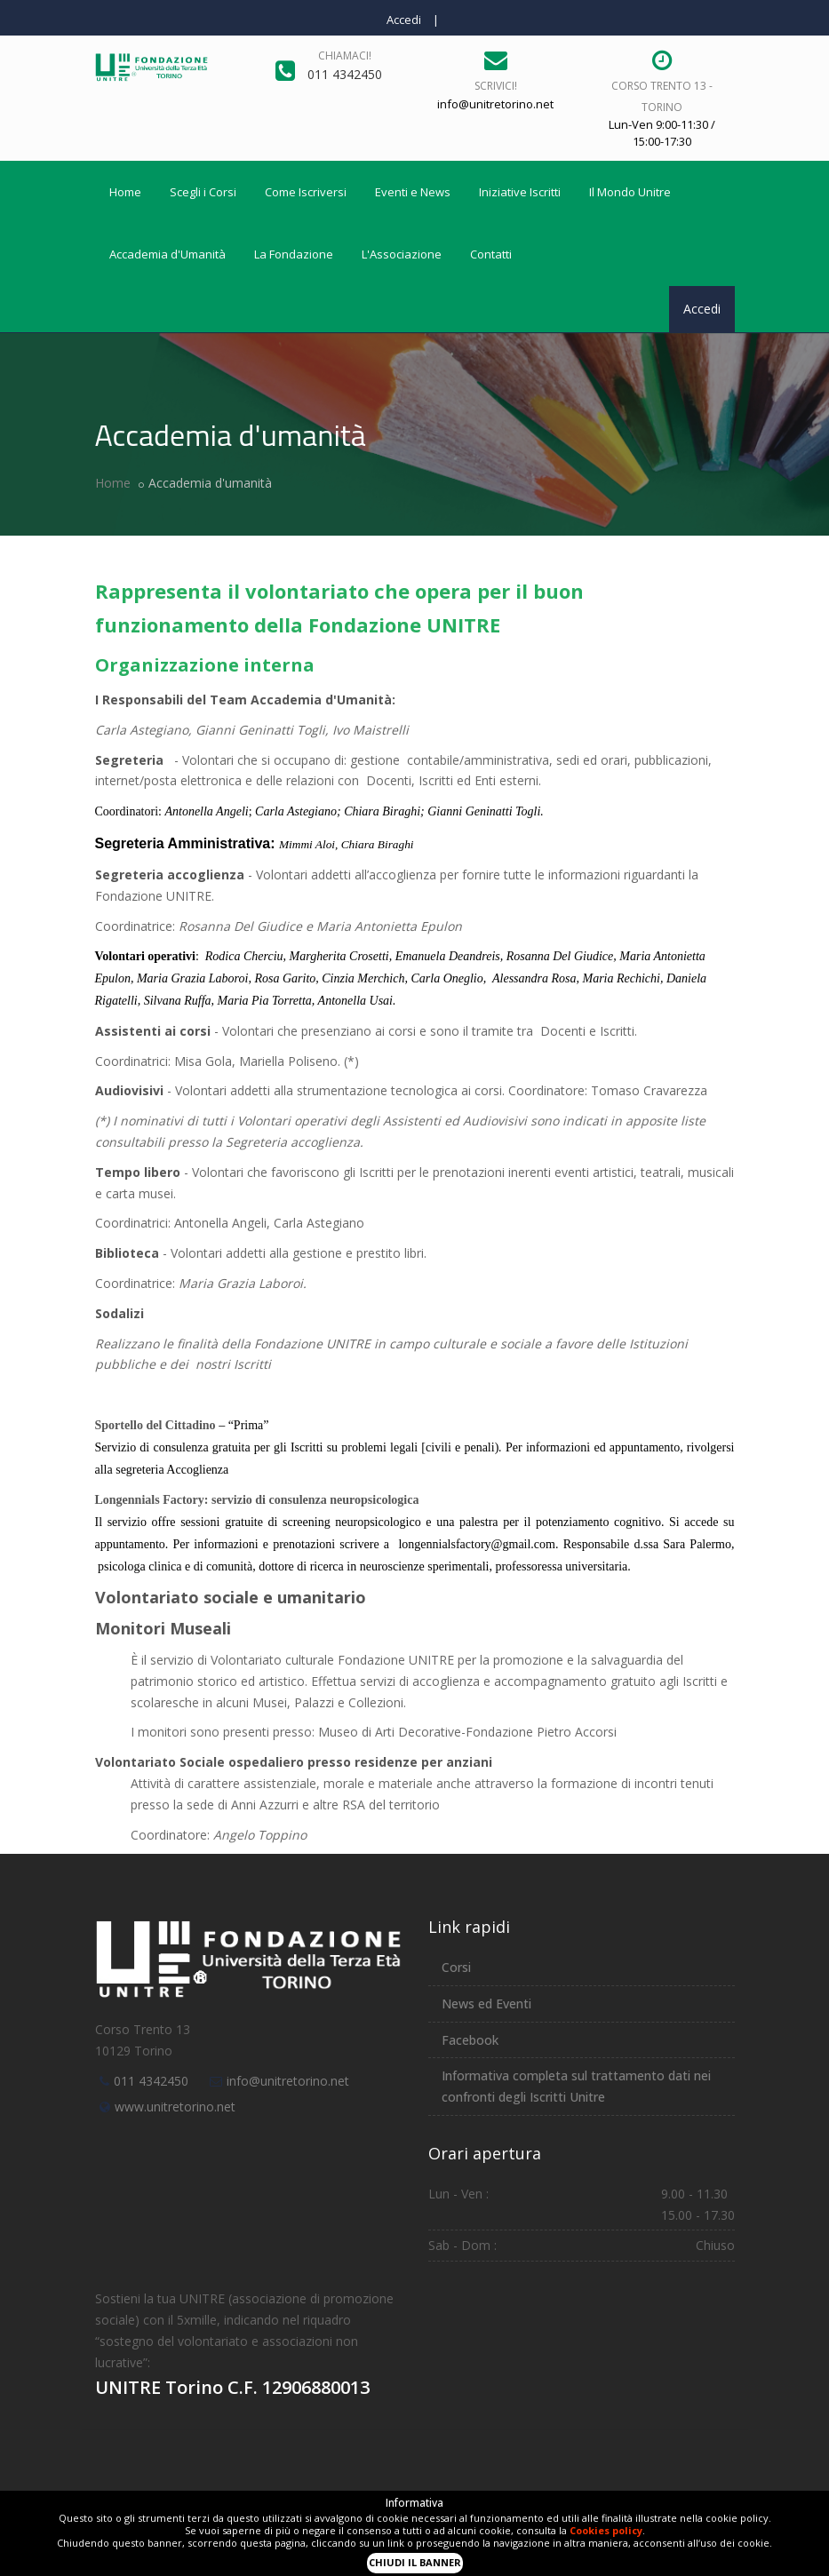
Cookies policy (606, 2530)
